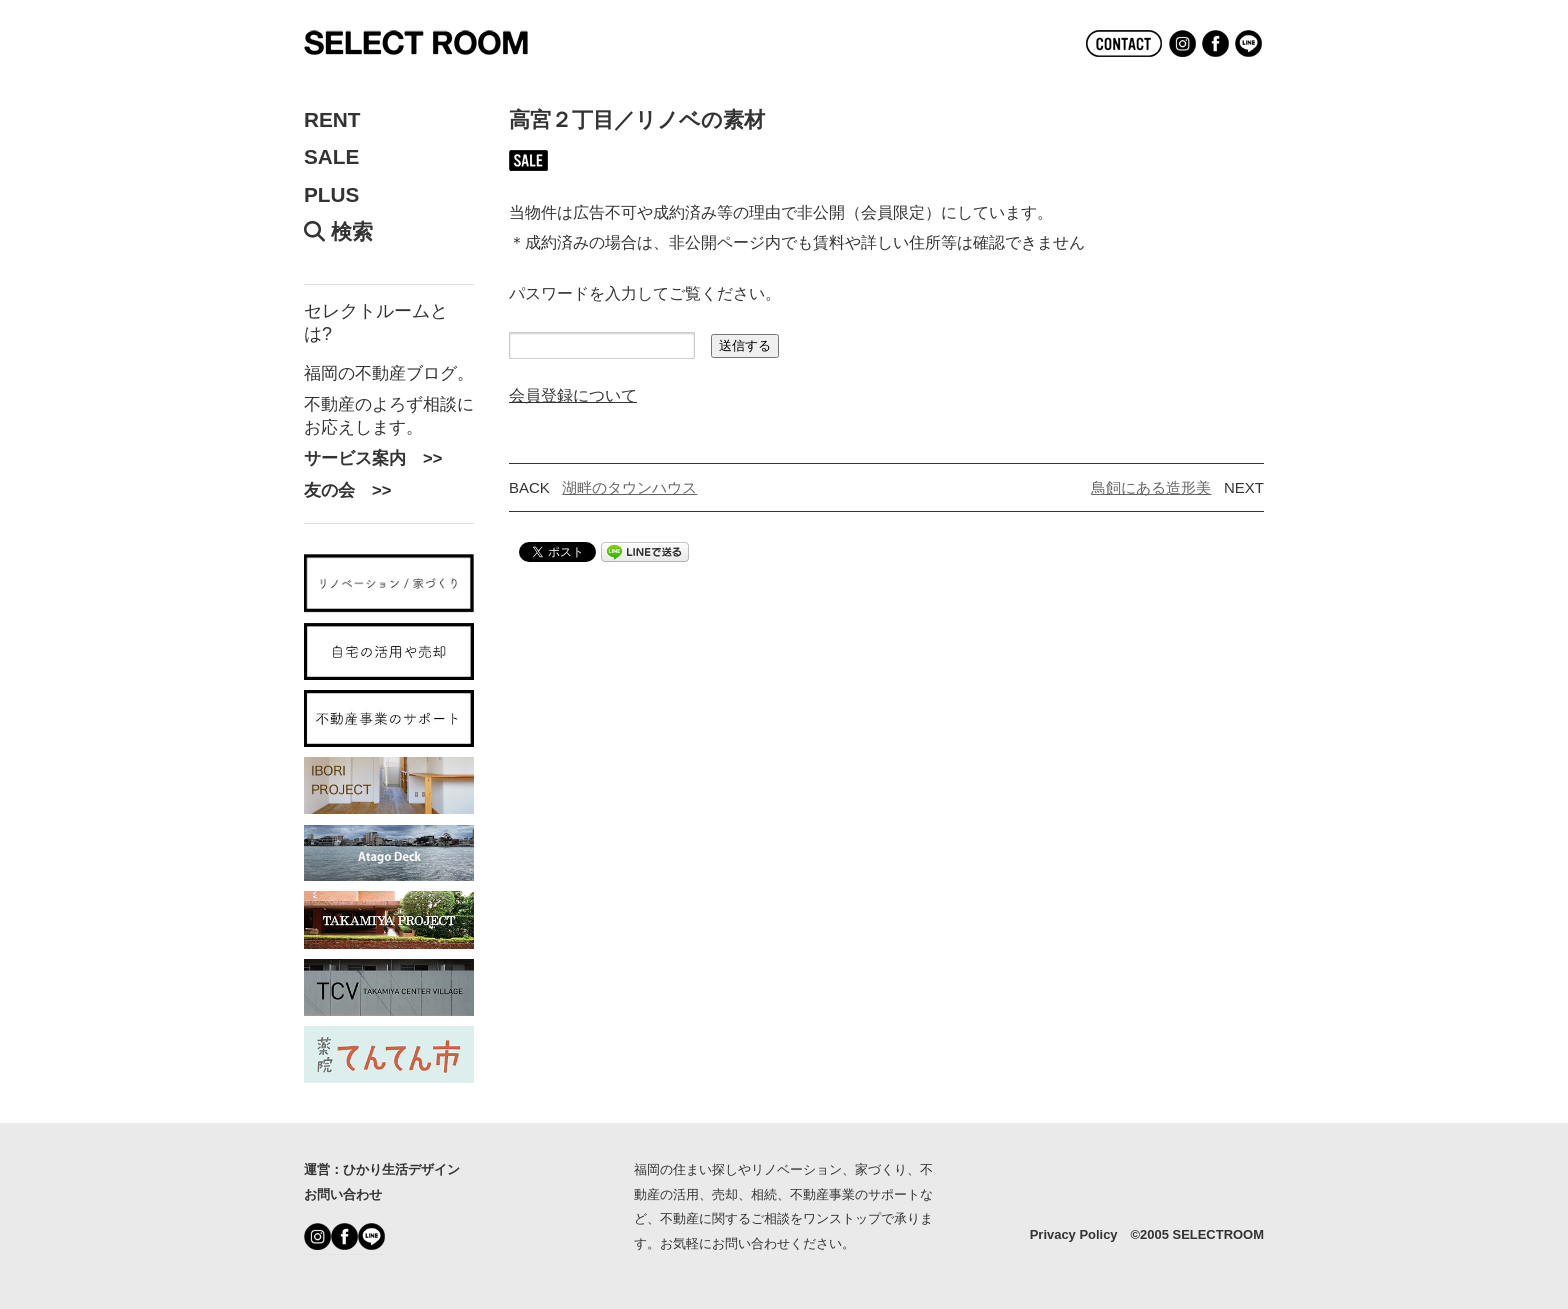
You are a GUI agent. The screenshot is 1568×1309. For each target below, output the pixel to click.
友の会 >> (347, 490)
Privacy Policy (1074, 1234)
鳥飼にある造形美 (1151, 487)
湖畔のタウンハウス (629, 487)
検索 (338, 232)
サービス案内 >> (373, 458)
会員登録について (573, 395)
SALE (331, 157)
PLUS (331, 195)
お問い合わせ (343, 1194)
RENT (332, 120)
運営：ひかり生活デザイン (382, 1169)
